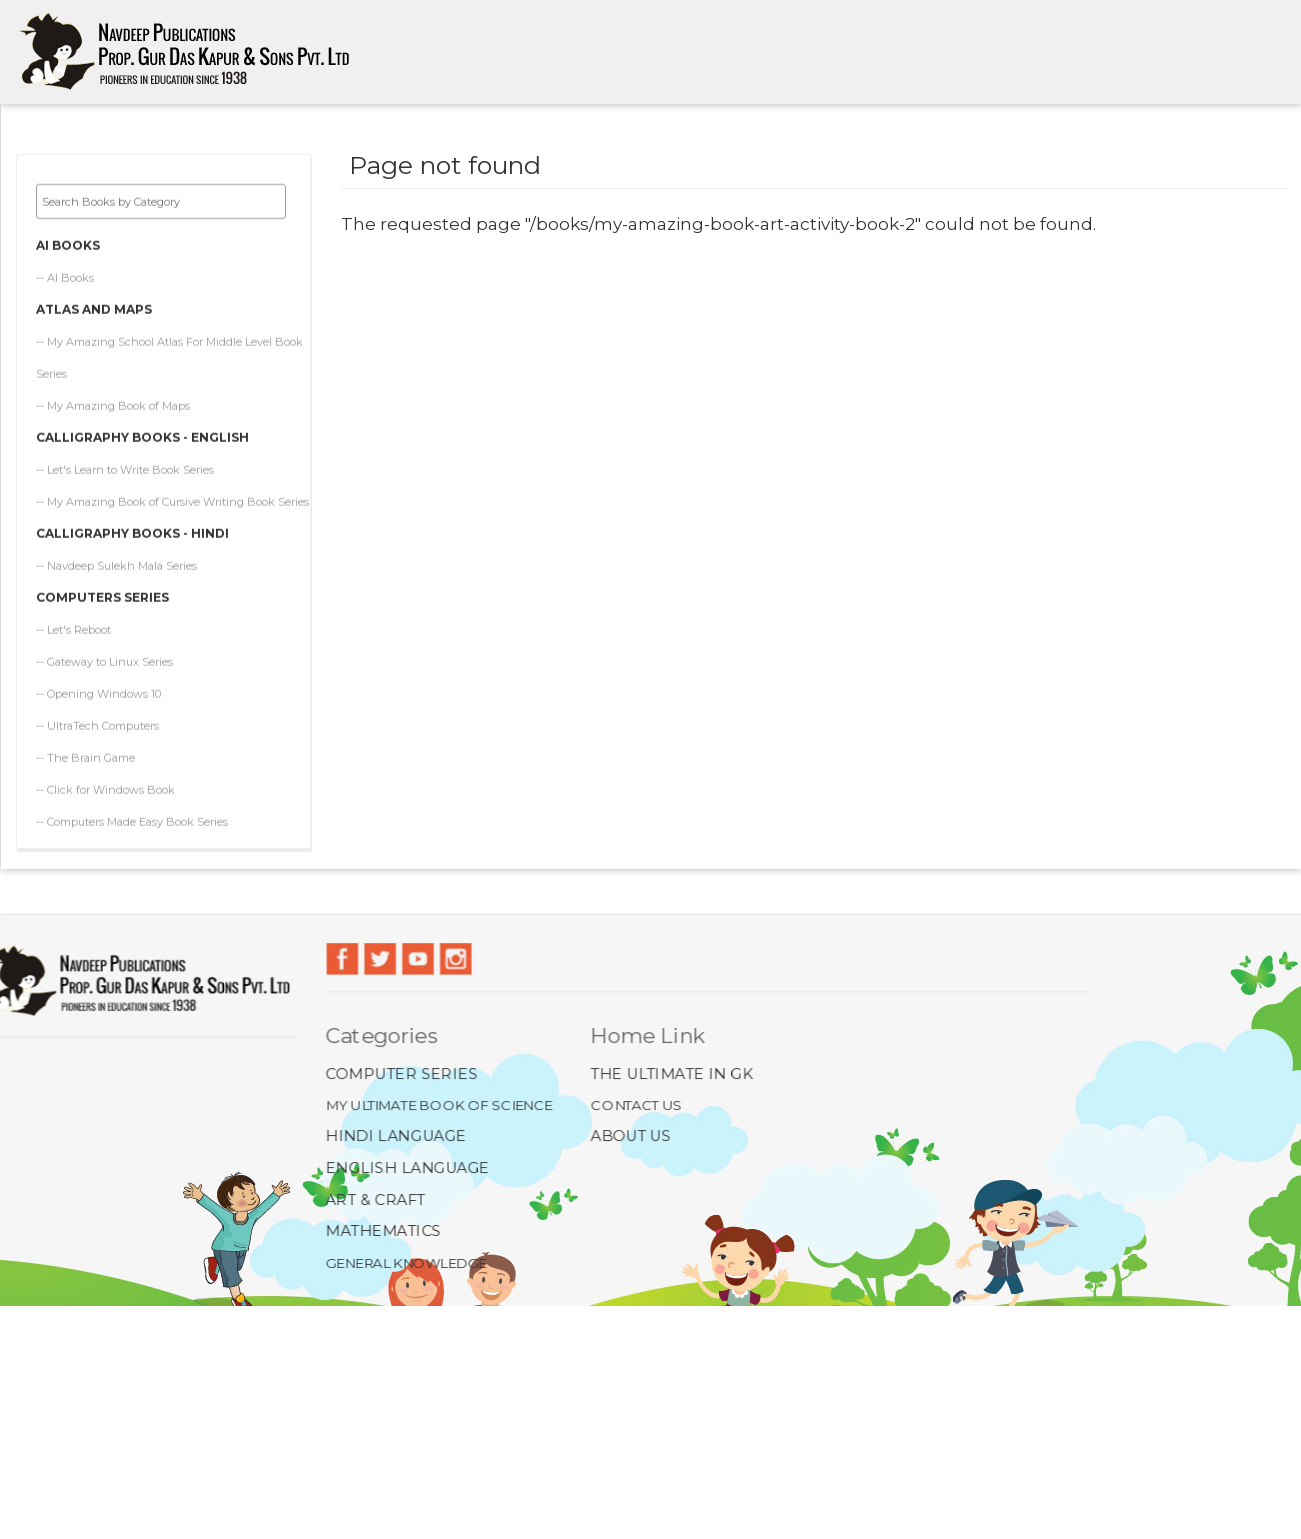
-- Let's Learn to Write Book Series (125, 470)
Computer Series (402, 1073)
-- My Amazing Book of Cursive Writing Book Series (172, 502)
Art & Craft (376, 1198)
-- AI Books (65, 278)
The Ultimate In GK (671, 1073)
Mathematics (384, 1230)
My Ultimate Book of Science (440, 1104)
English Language (408, 1167)
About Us (630, 1136)
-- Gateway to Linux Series (104, 662)
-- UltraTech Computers (97, 726)
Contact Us (636, 1104)
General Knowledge (407, 1261)
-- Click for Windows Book (105, 790)
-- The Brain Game (85, 758)
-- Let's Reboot (73, 630)
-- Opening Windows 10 (98, 694)
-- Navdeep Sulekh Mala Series (116, 566)
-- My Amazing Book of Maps (113, 406)
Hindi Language (397, 1136)
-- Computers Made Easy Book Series (132, 822)
